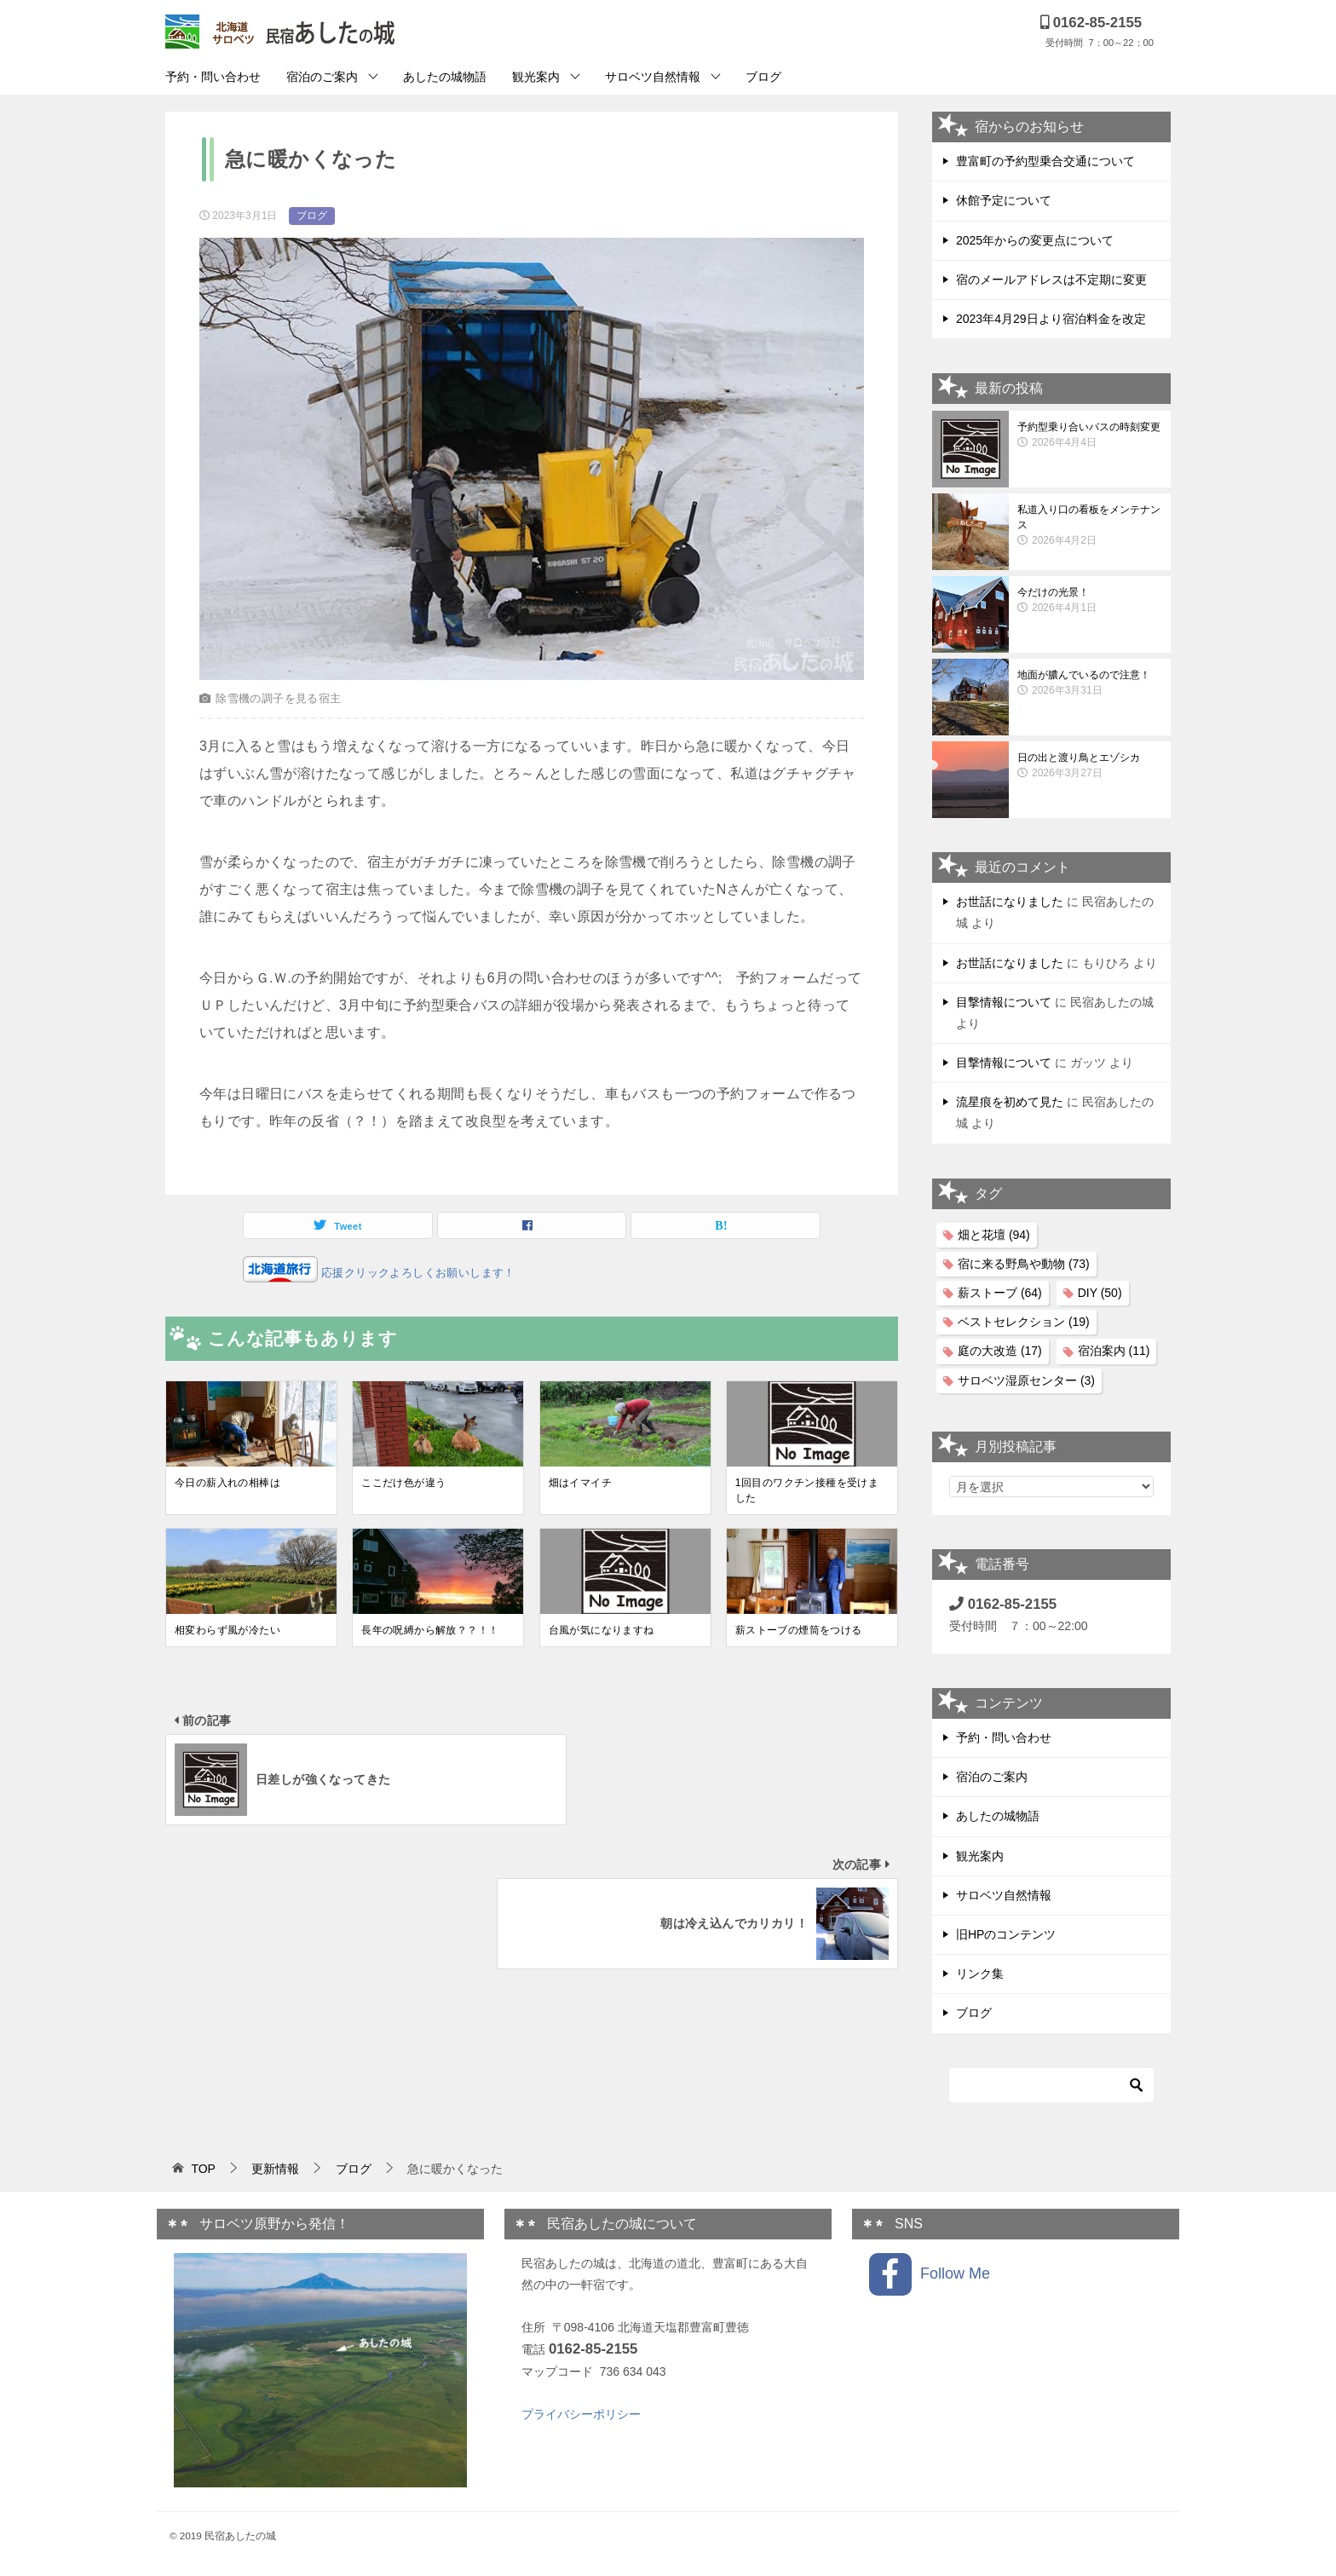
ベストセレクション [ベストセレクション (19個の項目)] (1024, 1321)
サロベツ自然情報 (652, 77)
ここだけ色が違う (403, 1483)
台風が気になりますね (601, 1630)
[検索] (1051, 2085)
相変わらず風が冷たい (227, 1630)
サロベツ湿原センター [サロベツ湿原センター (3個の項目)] (1026, 1380)
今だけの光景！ (1089, 600)
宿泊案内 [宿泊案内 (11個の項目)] (1114, 1350)
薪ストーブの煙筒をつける (798, 1630)
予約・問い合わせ (213, 77)
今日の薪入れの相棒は (227, 1483)
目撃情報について (1003, 1002)
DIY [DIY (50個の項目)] (1100, 1293)
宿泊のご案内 (322, 77)
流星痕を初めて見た (1009, 1102)
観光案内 (536, 77)
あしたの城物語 (445, 77)
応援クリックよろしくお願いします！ (416, 1272)
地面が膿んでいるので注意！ (1089, 683)
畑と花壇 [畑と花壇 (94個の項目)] (994, 1235)
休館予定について (1003, 200)
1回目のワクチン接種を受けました (806, 1490)
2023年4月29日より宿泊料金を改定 (1051, 319)
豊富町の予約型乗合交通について (1045, 161)
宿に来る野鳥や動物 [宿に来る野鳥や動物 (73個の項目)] (1024, 1264)
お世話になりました (1009, 901)
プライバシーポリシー (581, 2414)
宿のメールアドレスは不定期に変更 (1051, 279)
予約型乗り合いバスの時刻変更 (1089, 435)
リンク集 (980, 1973)
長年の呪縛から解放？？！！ (429, 1630)
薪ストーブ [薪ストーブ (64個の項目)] (1000, 1293)
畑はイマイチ (580, 1483)
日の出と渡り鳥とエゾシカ (1089, 766)
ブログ (763, 77)
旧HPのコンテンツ (1006, 1934)
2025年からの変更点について (1035, 240)
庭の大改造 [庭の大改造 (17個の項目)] (1000, 1350)
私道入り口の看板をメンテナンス (1089, 526)
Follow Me (929, 2274)
